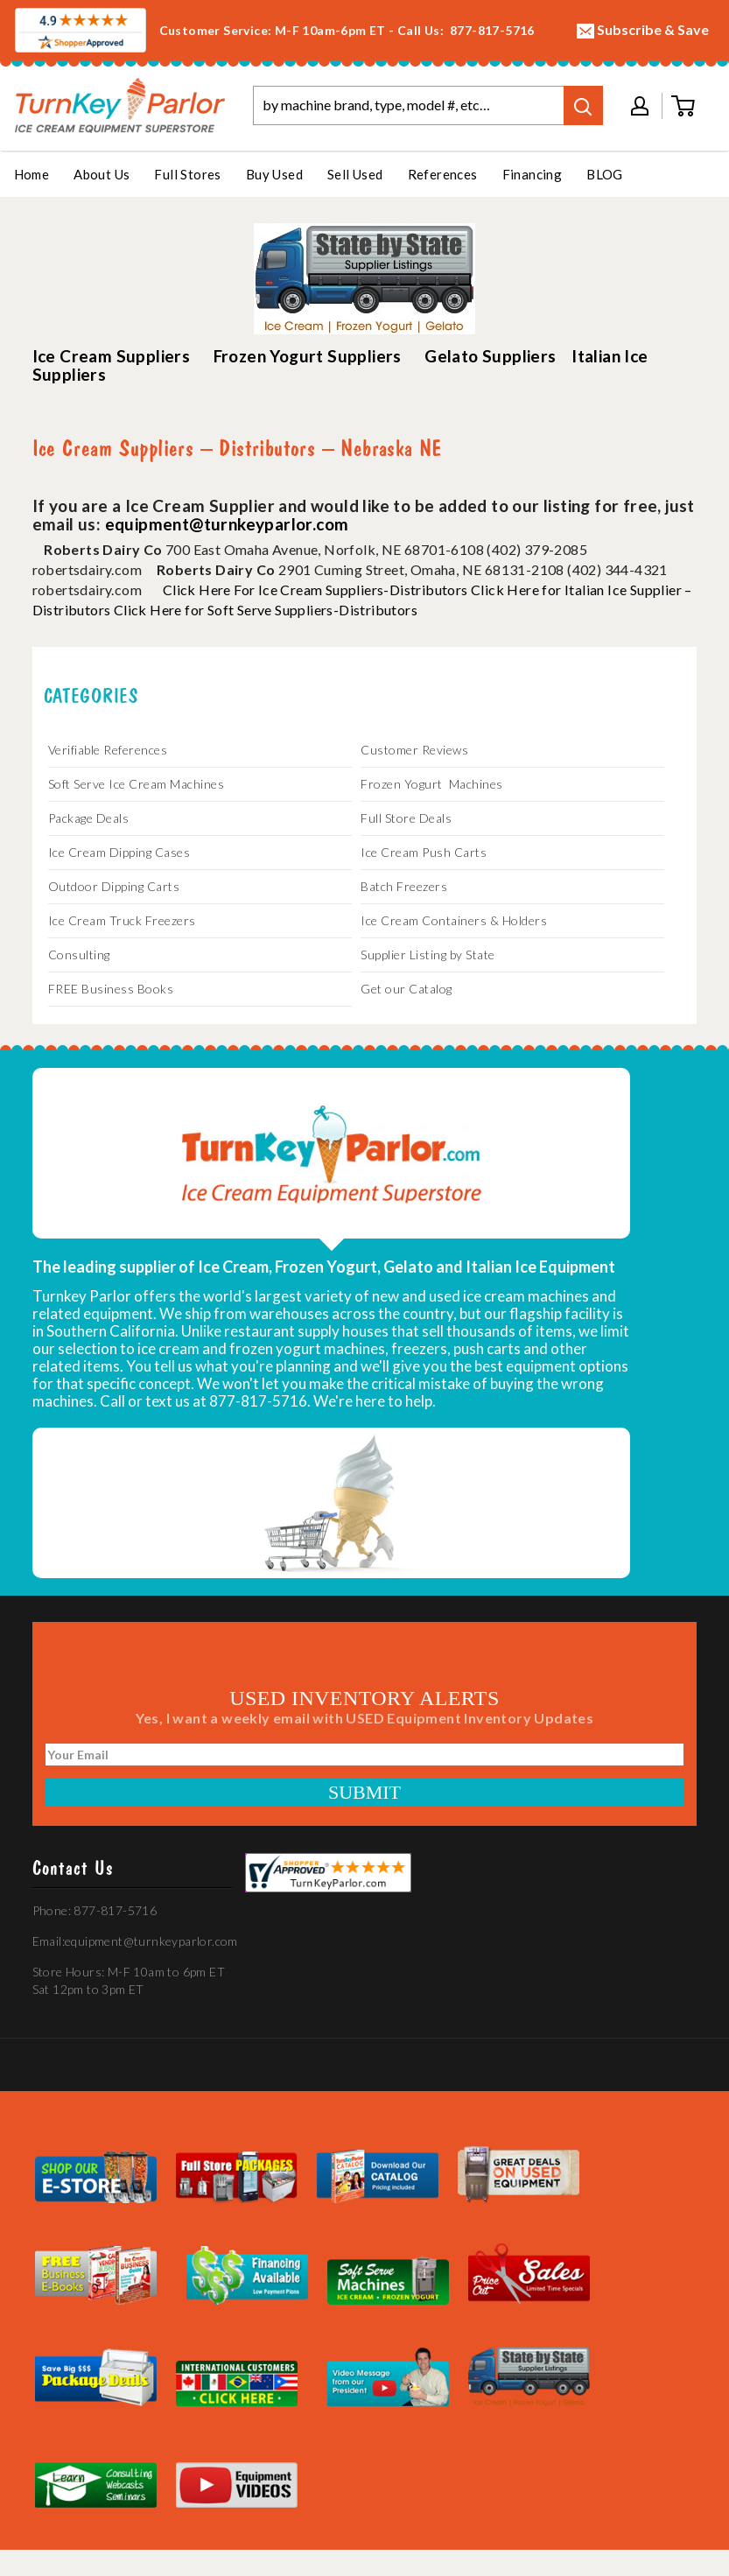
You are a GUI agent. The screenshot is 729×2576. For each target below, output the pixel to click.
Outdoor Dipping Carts (114, 886)
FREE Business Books (111, 988)
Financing (532, 174)
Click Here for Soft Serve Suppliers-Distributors (265, 609)
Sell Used (355, 174)
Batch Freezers (404, 886)
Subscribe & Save (643, 30)
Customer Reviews (414, 749)
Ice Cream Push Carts (424, 852)
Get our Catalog (406, 988)
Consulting (79, 954)
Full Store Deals (406, 818)
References (443, 174)
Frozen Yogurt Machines (432, 783)
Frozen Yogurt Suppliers (308, 356)
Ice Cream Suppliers (111, 356)
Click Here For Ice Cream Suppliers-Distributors (315, 589)
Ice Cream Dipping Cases (119, 852)
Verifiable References (108, 749)
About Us (102, 174)
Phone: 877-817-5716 (95, 1910)
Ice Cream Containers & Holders (454, 920)
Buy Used (274, 174)
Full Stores (187, 174)
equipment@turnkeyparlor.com (227, 524)
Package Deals (89, 818)
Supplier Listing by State (428, 954)
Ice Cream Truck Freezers (122, 920)
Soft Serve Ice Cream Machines (136, 783)
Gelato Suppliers (490, 356)
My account (639, 106)
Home (32, 174)
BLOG (604, 174)
